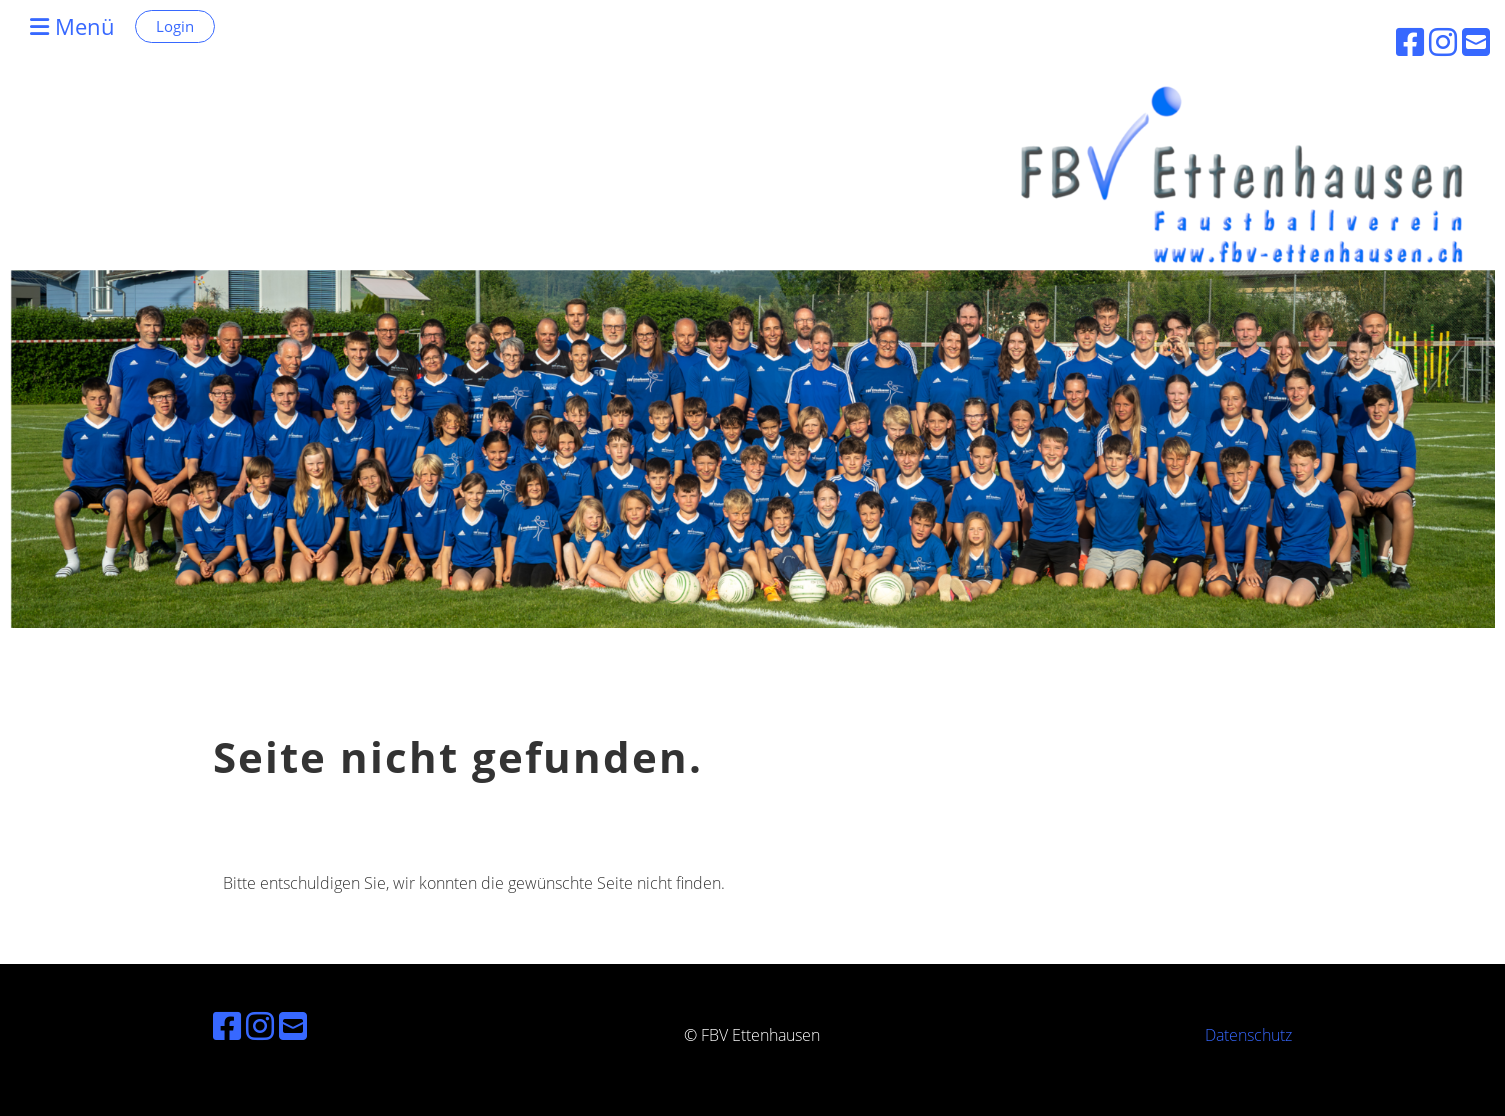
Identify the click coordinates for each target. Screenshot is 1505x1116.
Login (175, 26)
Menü (72, 26)
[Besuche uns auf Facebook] (227, 1025)
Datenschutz (1248, 1035)
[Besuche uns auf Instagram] (260, 1025)
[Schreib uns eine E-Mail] (293, 1025)
